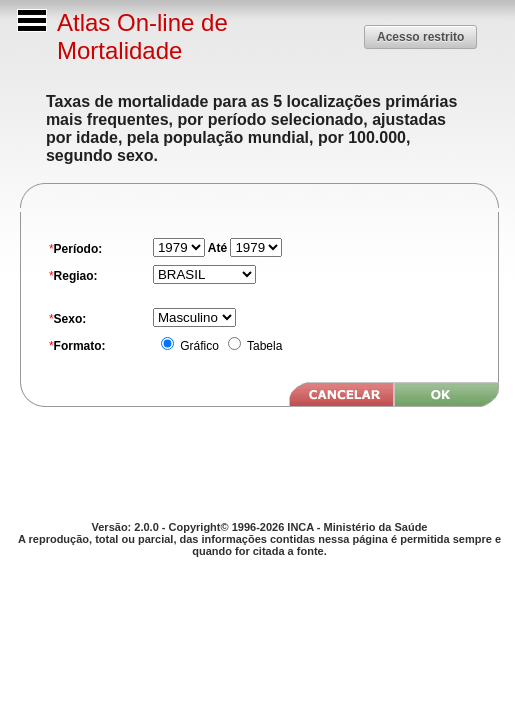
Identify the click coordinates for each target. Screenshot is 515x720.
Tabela (263, 346)
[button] (420, 36)
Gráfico (198, 346)
